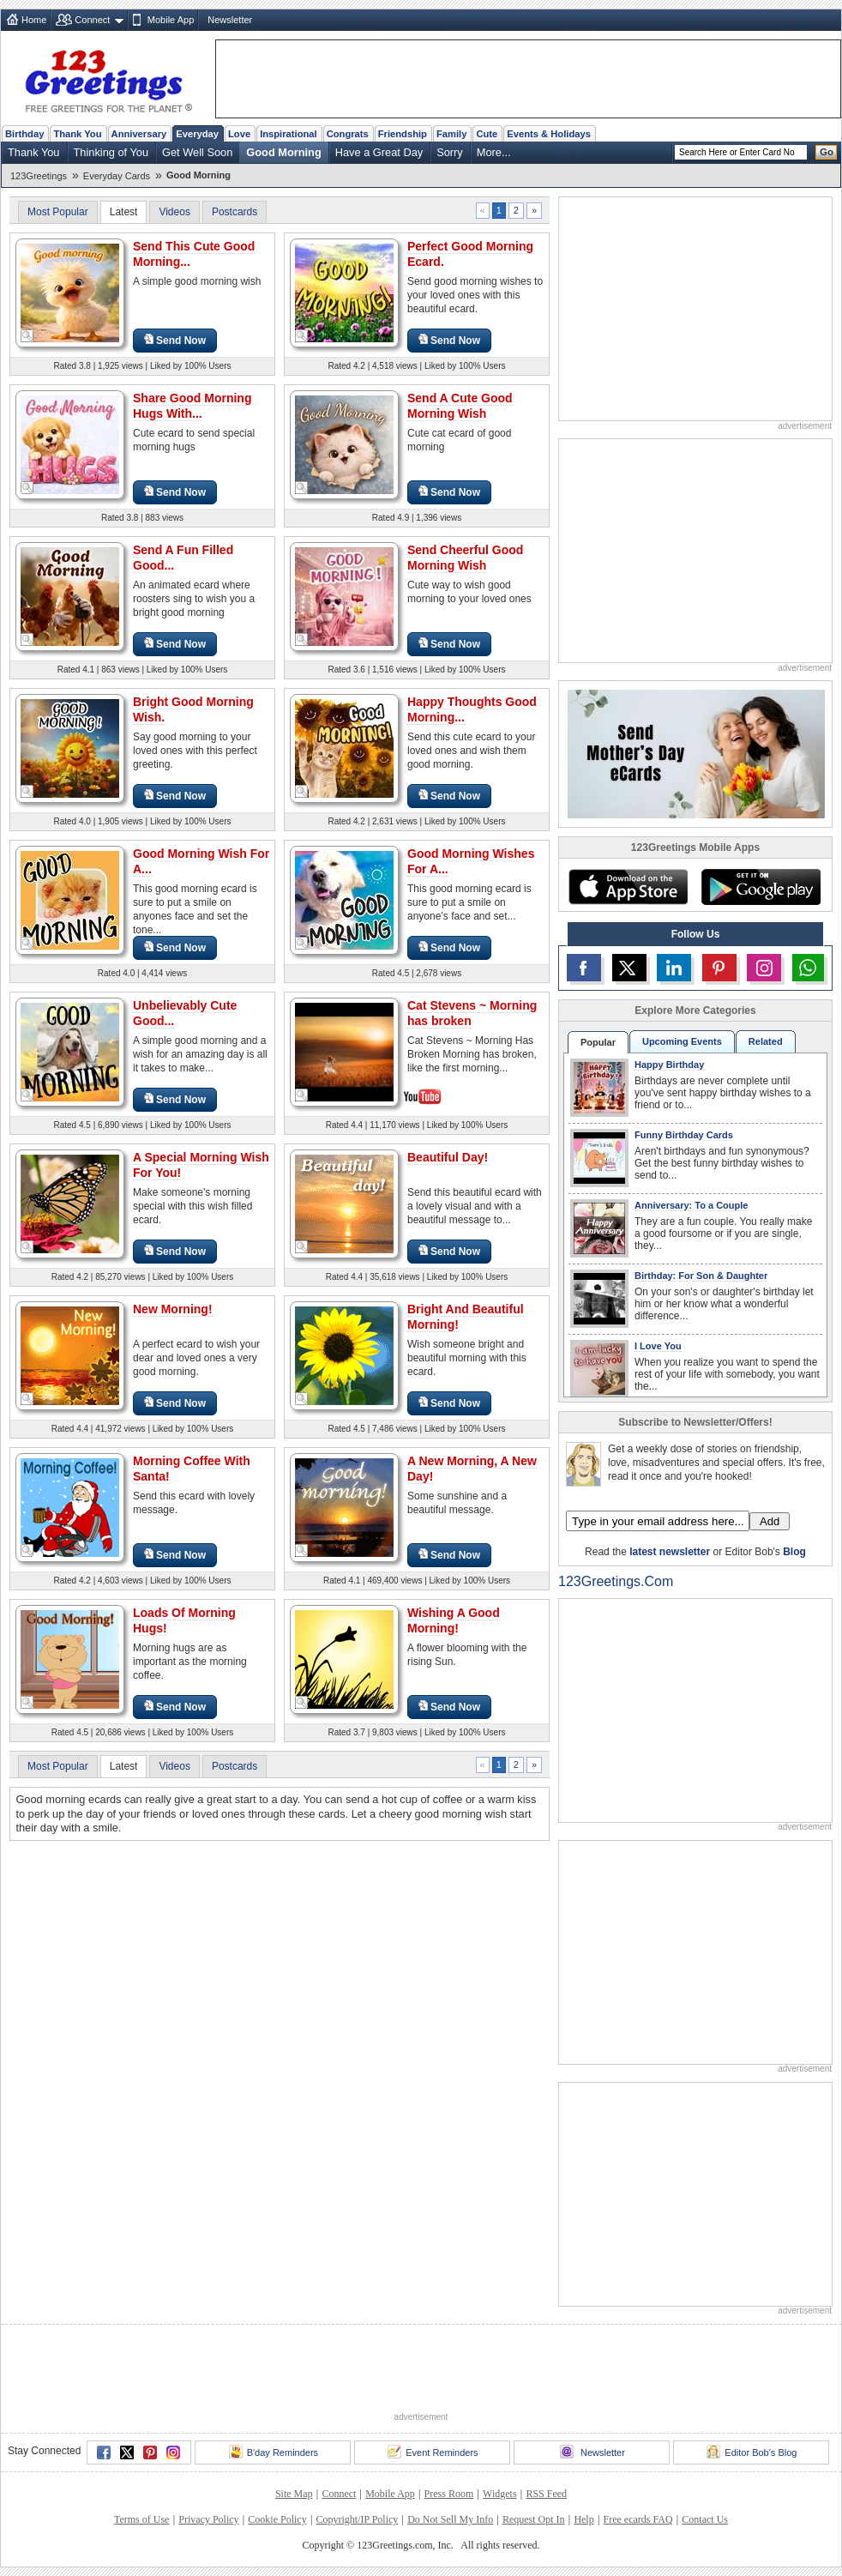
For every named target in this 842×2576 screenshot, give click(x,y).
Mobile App (170, 20)
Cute (486, 134)
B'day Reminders (273, 2451)
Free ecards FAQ (637, 2519)
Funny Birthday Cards (684, 1135)
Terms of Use (141, 2519)
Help (583, 2519)
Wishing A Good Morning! (453, 1620)
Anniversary (139, 134)
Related (766, 1041)
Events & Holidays (549, 134)
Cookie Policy (277, 2519)
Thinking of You (111, 152)
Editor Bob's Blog (752, 2451)
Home (33, 20)
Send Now (175, 340)
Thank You (77, 134)
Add (769, 1521)
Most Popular (57, 212)
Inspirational (288, 134)
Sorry (449, 152)
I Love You (658, 1346)
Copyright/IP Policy (357, 2519)
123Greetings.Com (615, 1581)
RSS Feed (546, 2494)
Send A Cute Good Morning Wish (460, 405)
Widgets (500, 2494)
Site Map (294, 2494)
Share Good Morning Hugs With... (192, 405)
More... (494, 152)
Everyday (197, 134)
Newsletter (229, 20)
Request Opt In (533, 2519)
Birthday (24, 134)
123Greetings (38, 176)
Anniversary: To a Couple (691, 1205)
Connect (92, 20)
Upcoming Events (682, 1041)
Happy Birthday (669, 1064)
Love (239, 134)
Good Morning (283, 152)
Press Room (449, 2494)
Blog (794, 1552)
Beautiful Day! (447, 1157)
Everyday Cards (116, 176)
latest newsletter (669, 1552)
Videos (174, 212)
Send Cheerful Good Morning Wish (465, 557)
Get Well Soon (197, 152)
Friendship (402, 134)
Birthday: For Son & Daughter (701, 1275)
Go (826, 152)
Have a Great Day (379, 152)
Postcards (234, 212)
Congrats (348, 134)
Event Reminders (433, 2451)
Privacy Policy (208, 2519)
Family (451, 134)
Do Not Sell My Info (450, 2519)
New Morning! (173, 1309)
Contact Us (705, 2519)
